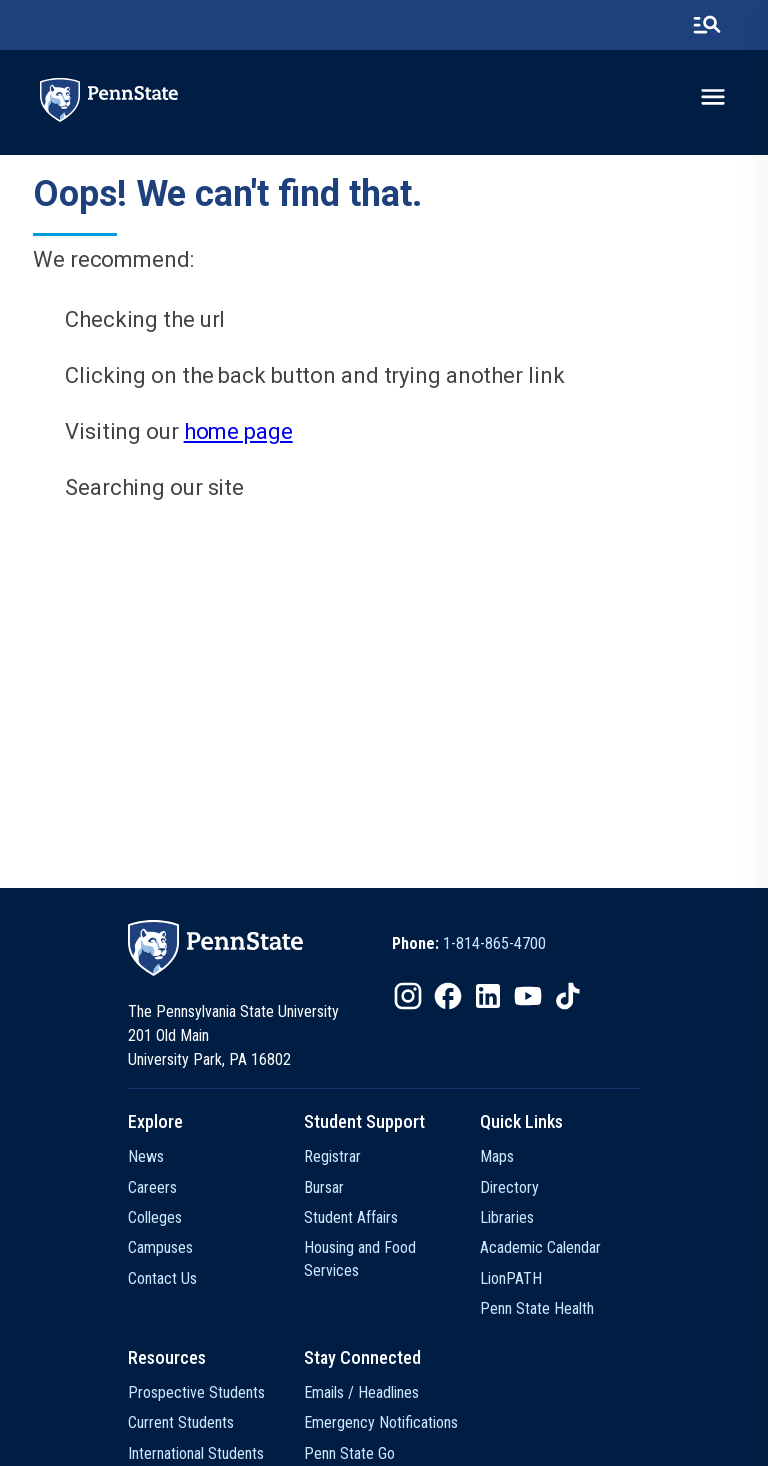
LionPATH (511, 1278)
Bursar (324, 1187)
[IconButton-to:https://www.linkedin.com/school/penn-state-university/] (488, 996)
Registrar (332, 1156)
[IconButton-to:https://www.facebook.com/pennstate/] (448, 996)
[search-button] (707, 25)
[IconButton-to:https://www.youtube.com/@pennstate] (528, 996)
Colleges (155, 1217)
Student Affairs (351, 1217)
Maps (497, 1156)
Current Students (181, 1422)
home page (238, 431)
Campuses (160, 1247)
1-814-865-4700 (494, 943)
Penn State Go (349, 1453)
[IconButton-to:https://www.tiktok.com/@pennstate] (568, 996)
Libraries (507, 1217)
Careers (152, 1187)
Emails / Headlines (361, 1392)
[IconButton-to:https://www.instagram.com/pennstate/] (408, 996)
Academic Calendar (540, 1247)
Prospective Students (196, 1392)
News (146, 1156)
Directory (509, 1187)
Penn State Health (537, 1308)
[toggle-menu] (713, 97)
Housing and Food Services (360, 1258)
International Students (196, 1453)
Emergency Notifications (381, 1422)
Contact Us (162, 1278)
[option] (469, 944)
